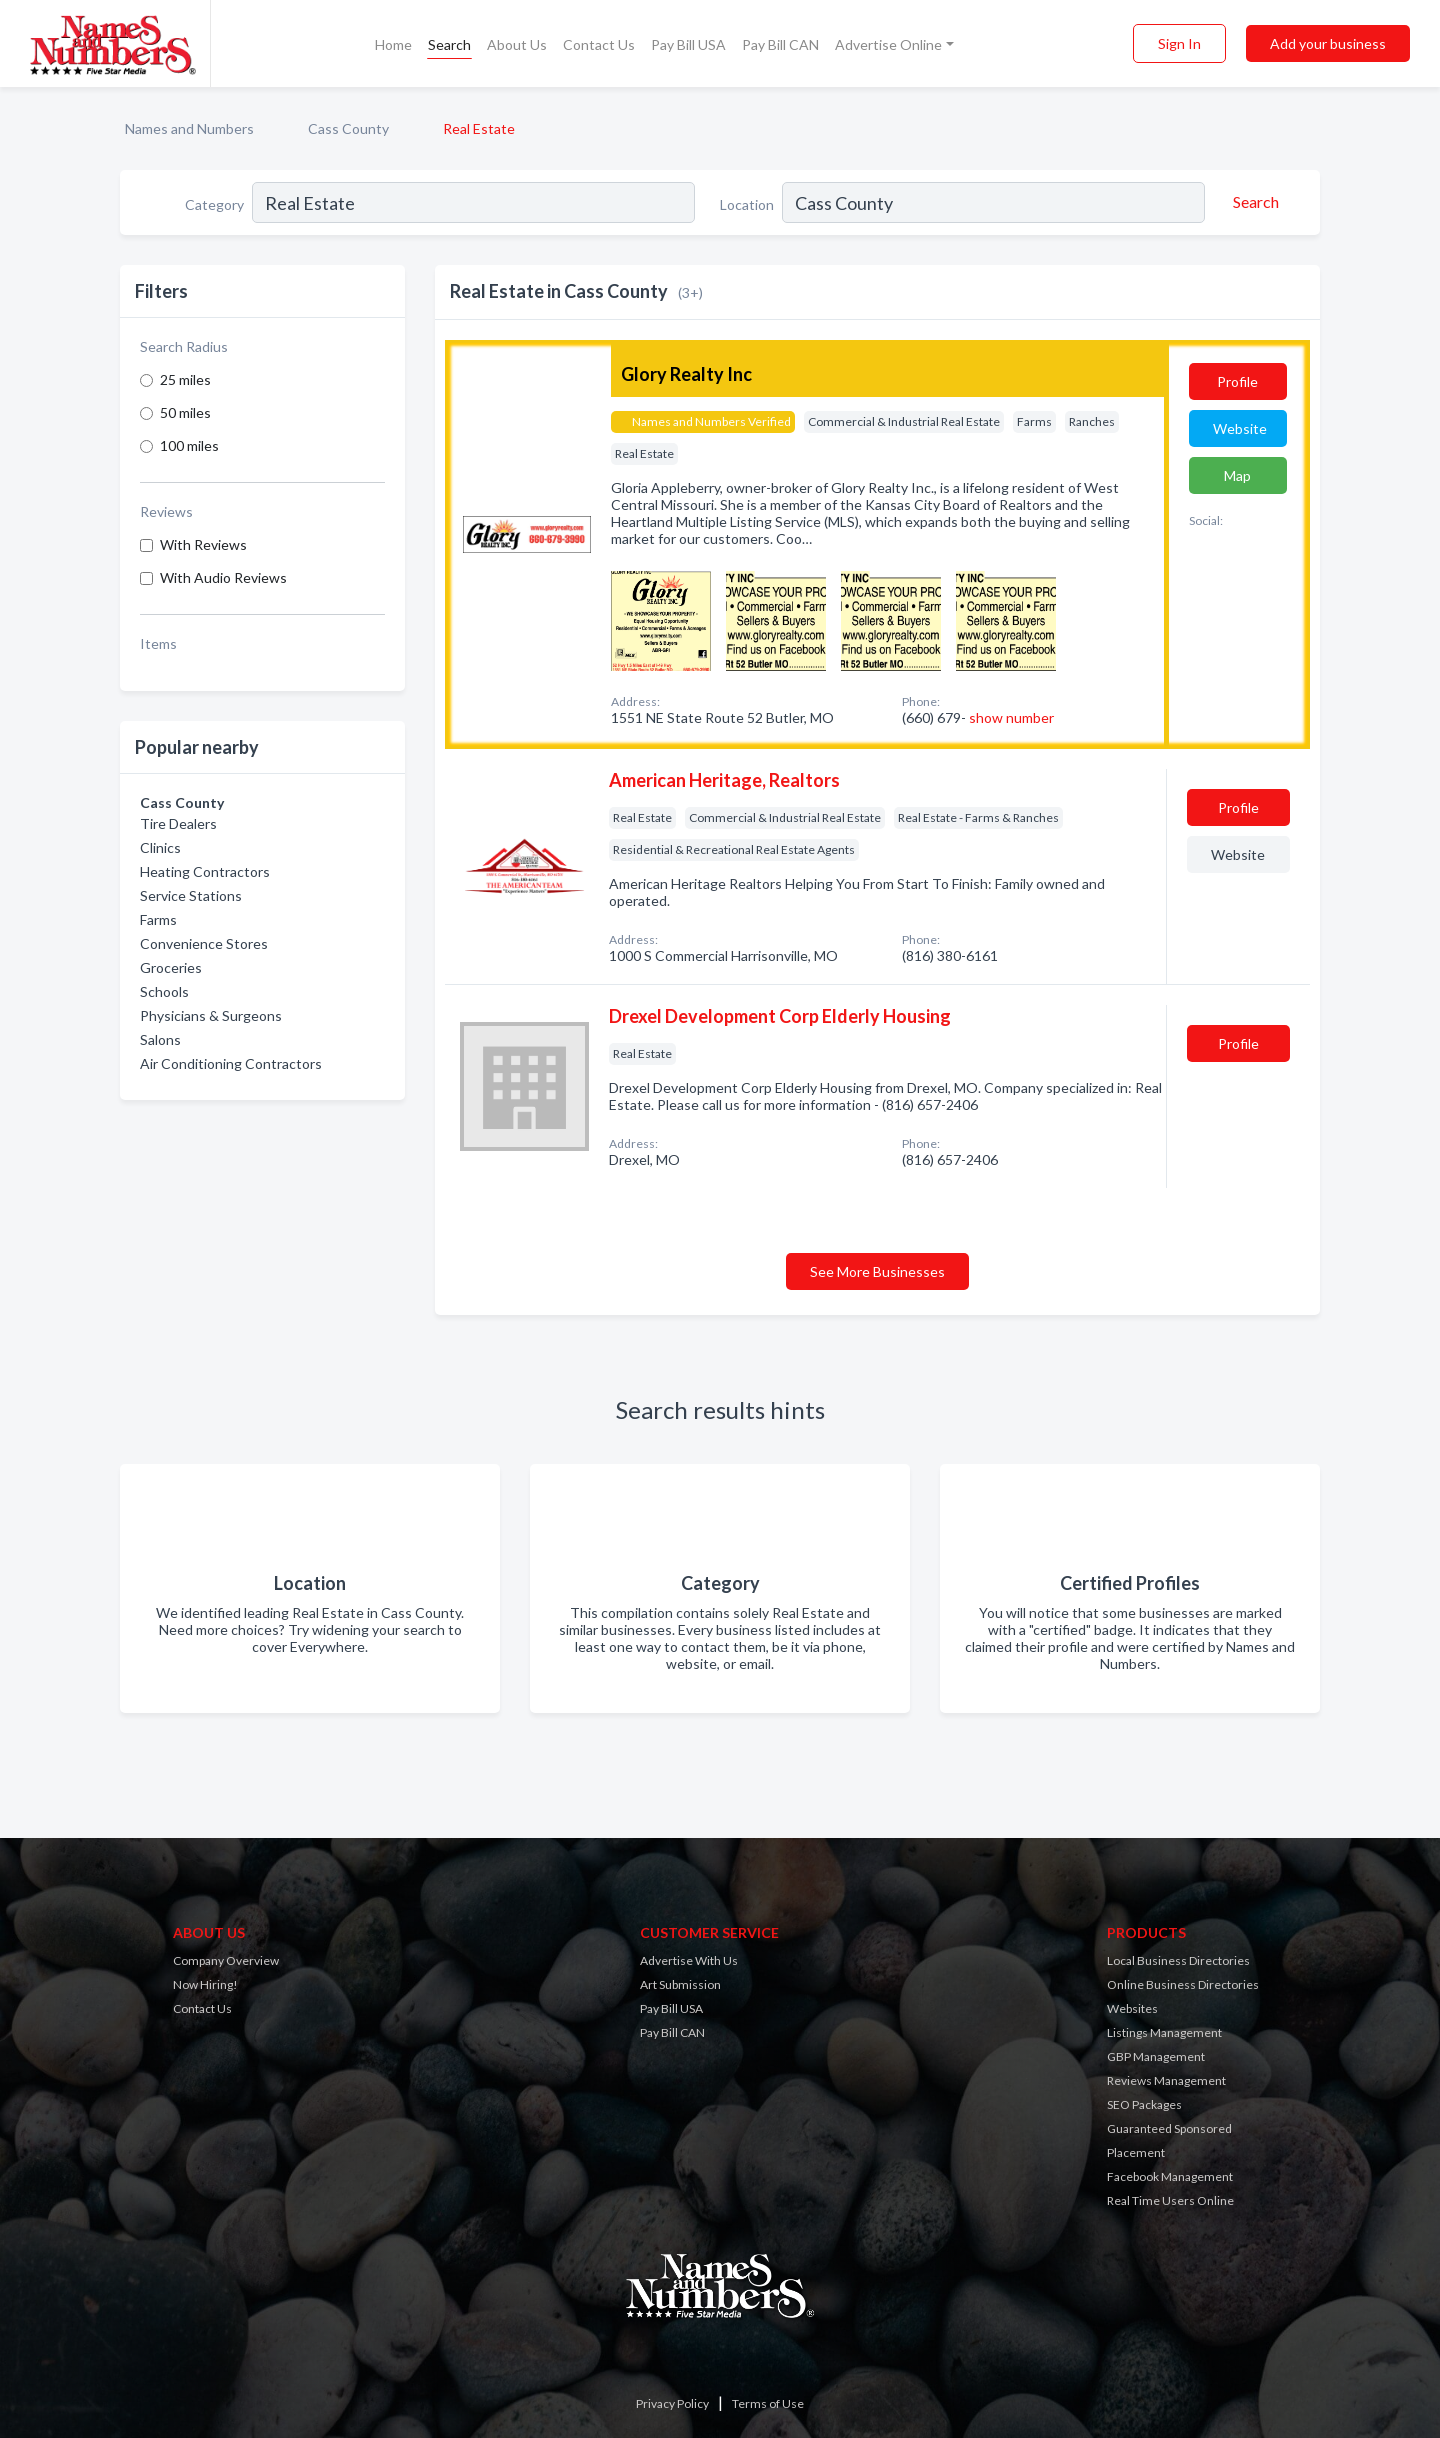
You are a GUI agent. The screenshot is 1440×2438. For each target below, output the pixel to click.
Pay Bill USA (688, 44)
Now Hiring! (205, 1984)
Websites (1132, 2008)
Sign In (1179, 43)
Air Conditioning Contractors (231, 1063)
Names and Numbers (189, 128)
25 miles (185, 379)
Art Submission (680, 1984)
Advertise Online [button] (888, 44)
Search (449, 44)
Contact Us (599, 44)
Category (214, 204)
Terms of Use (768, 2403)
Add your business (1328, 43)
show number (1011, 717)
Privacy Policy (672, 2403)
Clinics (160, 847)
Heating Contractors (205, 871)
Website (1240, 428)
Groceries (171, 967)
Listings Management (1164, 2032)
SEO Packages (1144, 2104)
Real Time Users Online (1170, 2200)
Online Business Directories (1183, 1984)
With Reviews (203, 544)
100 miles (189, 445)
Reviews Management (1166, 2080)
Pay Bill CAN (780, 44)
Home (393, 44)
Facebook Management (1170, 2176)
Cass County (348, 128)
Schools (164, 991)
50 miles (185, 412)
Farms (158, 919)
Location (747, 204)
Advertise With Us (689, 1960)
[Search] (1253, 202)
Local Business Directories (1178, 1960)
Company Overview (226, 1960)
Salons (160, 1039)
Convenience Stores (204, 943)
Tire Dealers (178, 823)
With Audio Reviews (223, 577)
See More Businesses (877, 1271)
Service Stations (191, 895)
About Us (517, 44)
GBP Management (1156, 2056)
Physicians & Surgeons (211, 1015)
